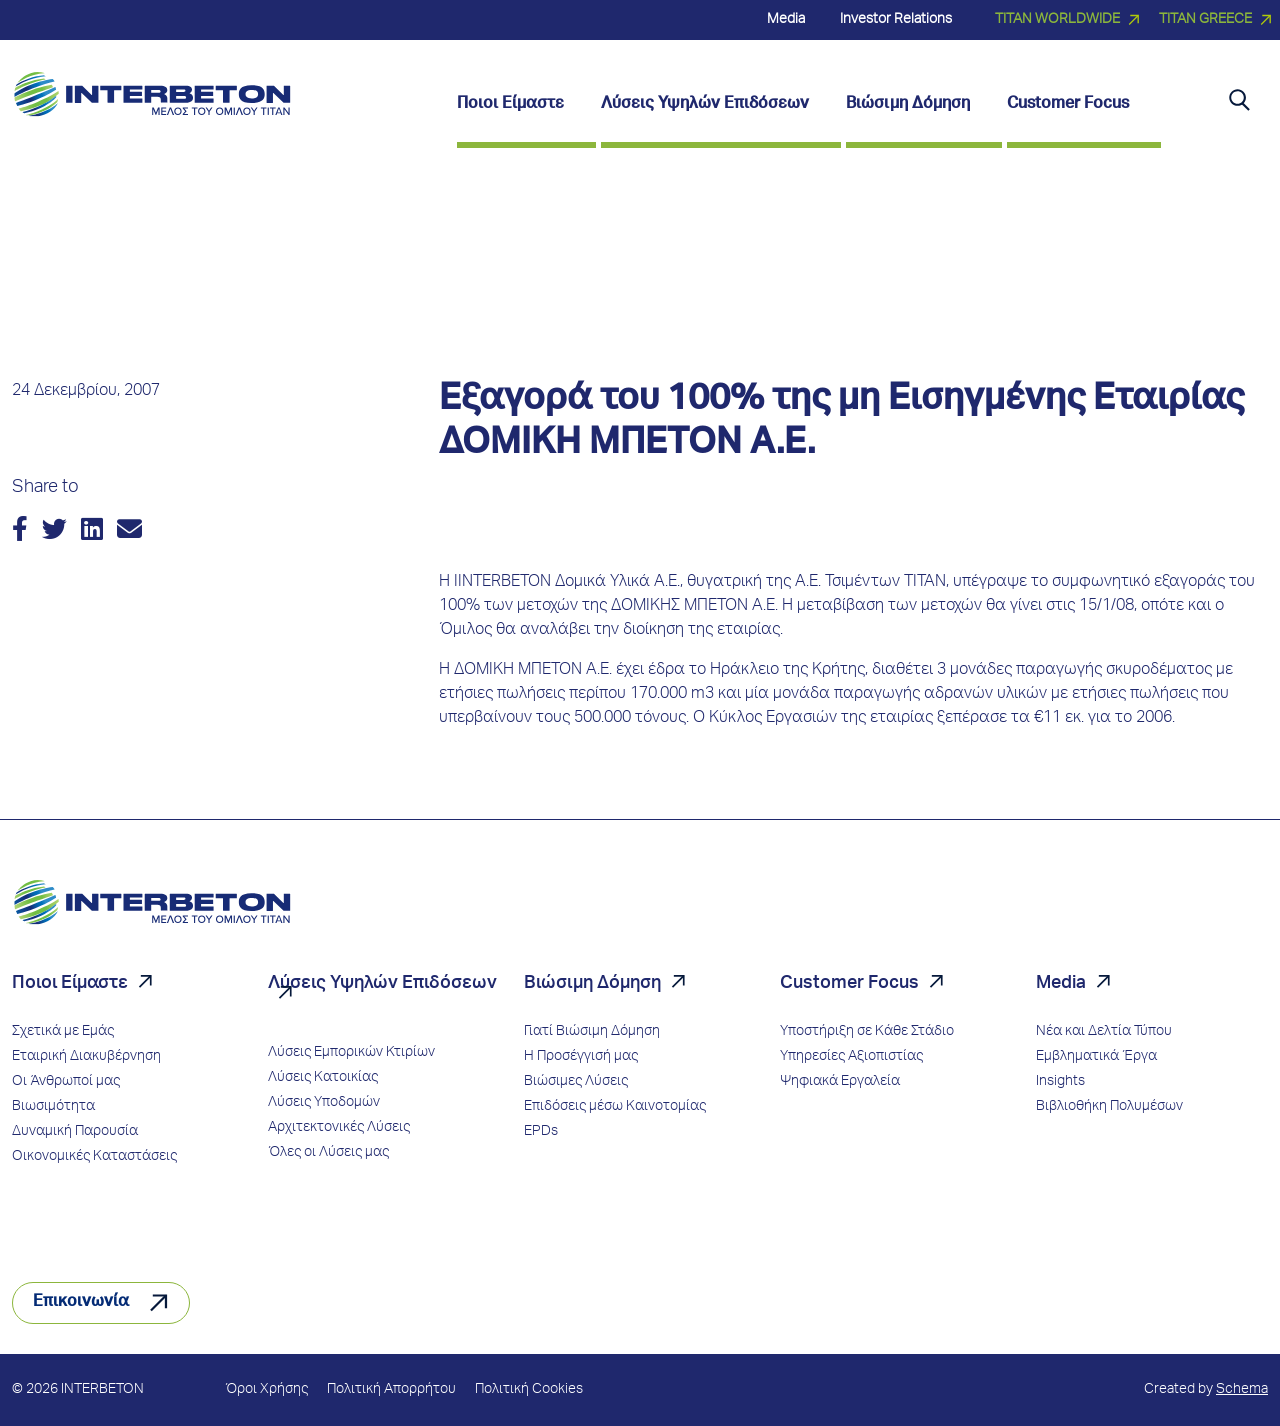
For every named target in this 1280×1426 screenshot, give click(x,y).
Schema (1242, 1390)
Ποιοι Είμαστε (70, 984)
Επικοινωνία (81, 1303)
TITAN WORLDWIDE (1057, 20)
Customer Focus (849, 984)
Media (1061, 984)
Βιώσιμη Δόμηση (592, 984)
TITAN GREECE (1205, 20)
